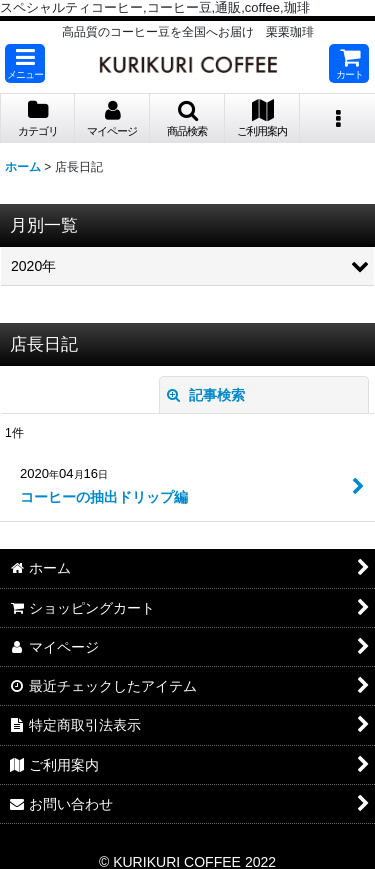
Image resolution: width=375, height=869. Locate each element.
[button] (25, 63)
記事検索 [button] (206, 395)
